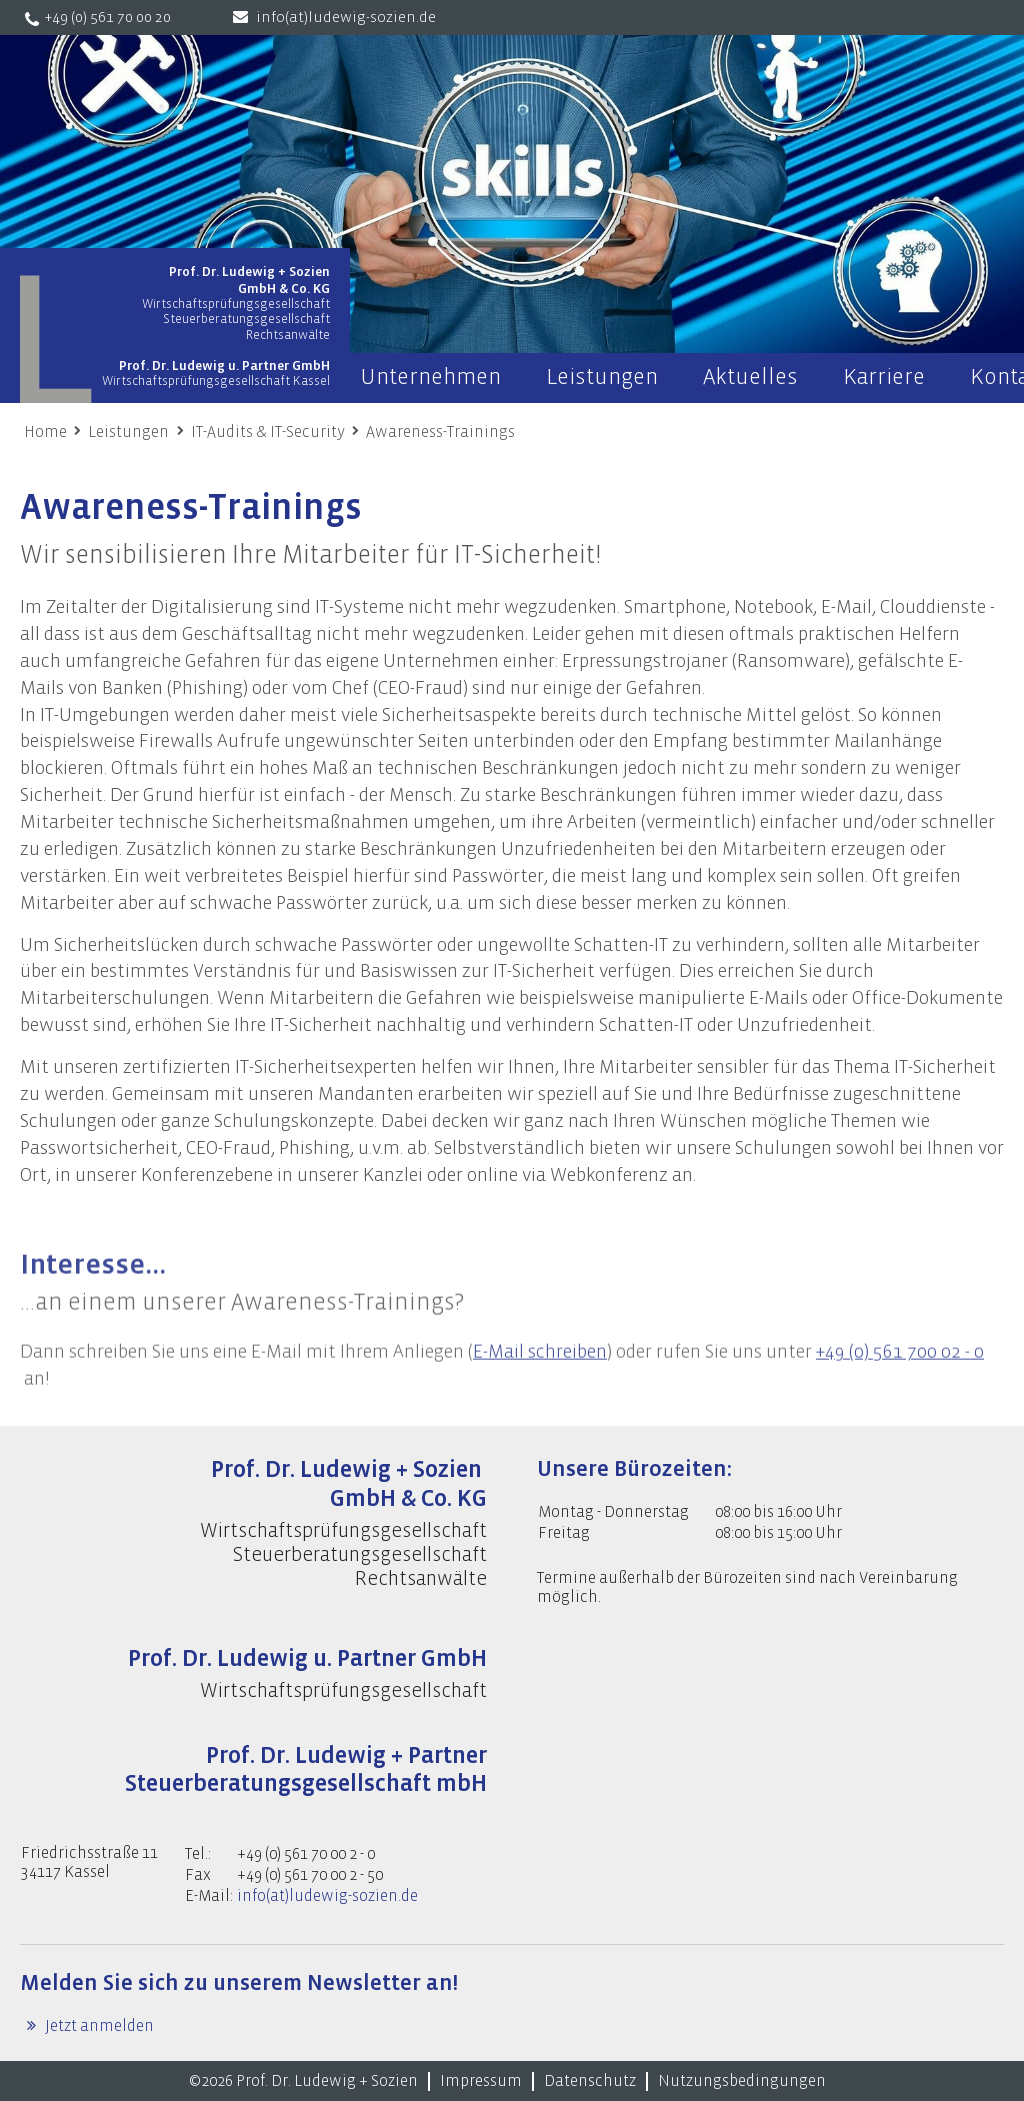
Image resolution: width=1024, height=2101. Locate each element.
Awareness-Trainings (440, 432)
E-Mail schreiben (540, 1373)
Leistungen (128, 432)
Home (45, 432)
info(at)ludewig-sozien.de (346, 17)
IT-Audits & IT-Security (268, 432)
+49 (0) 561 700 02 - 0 (900, 1373)
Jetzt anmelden (98, 2026)
